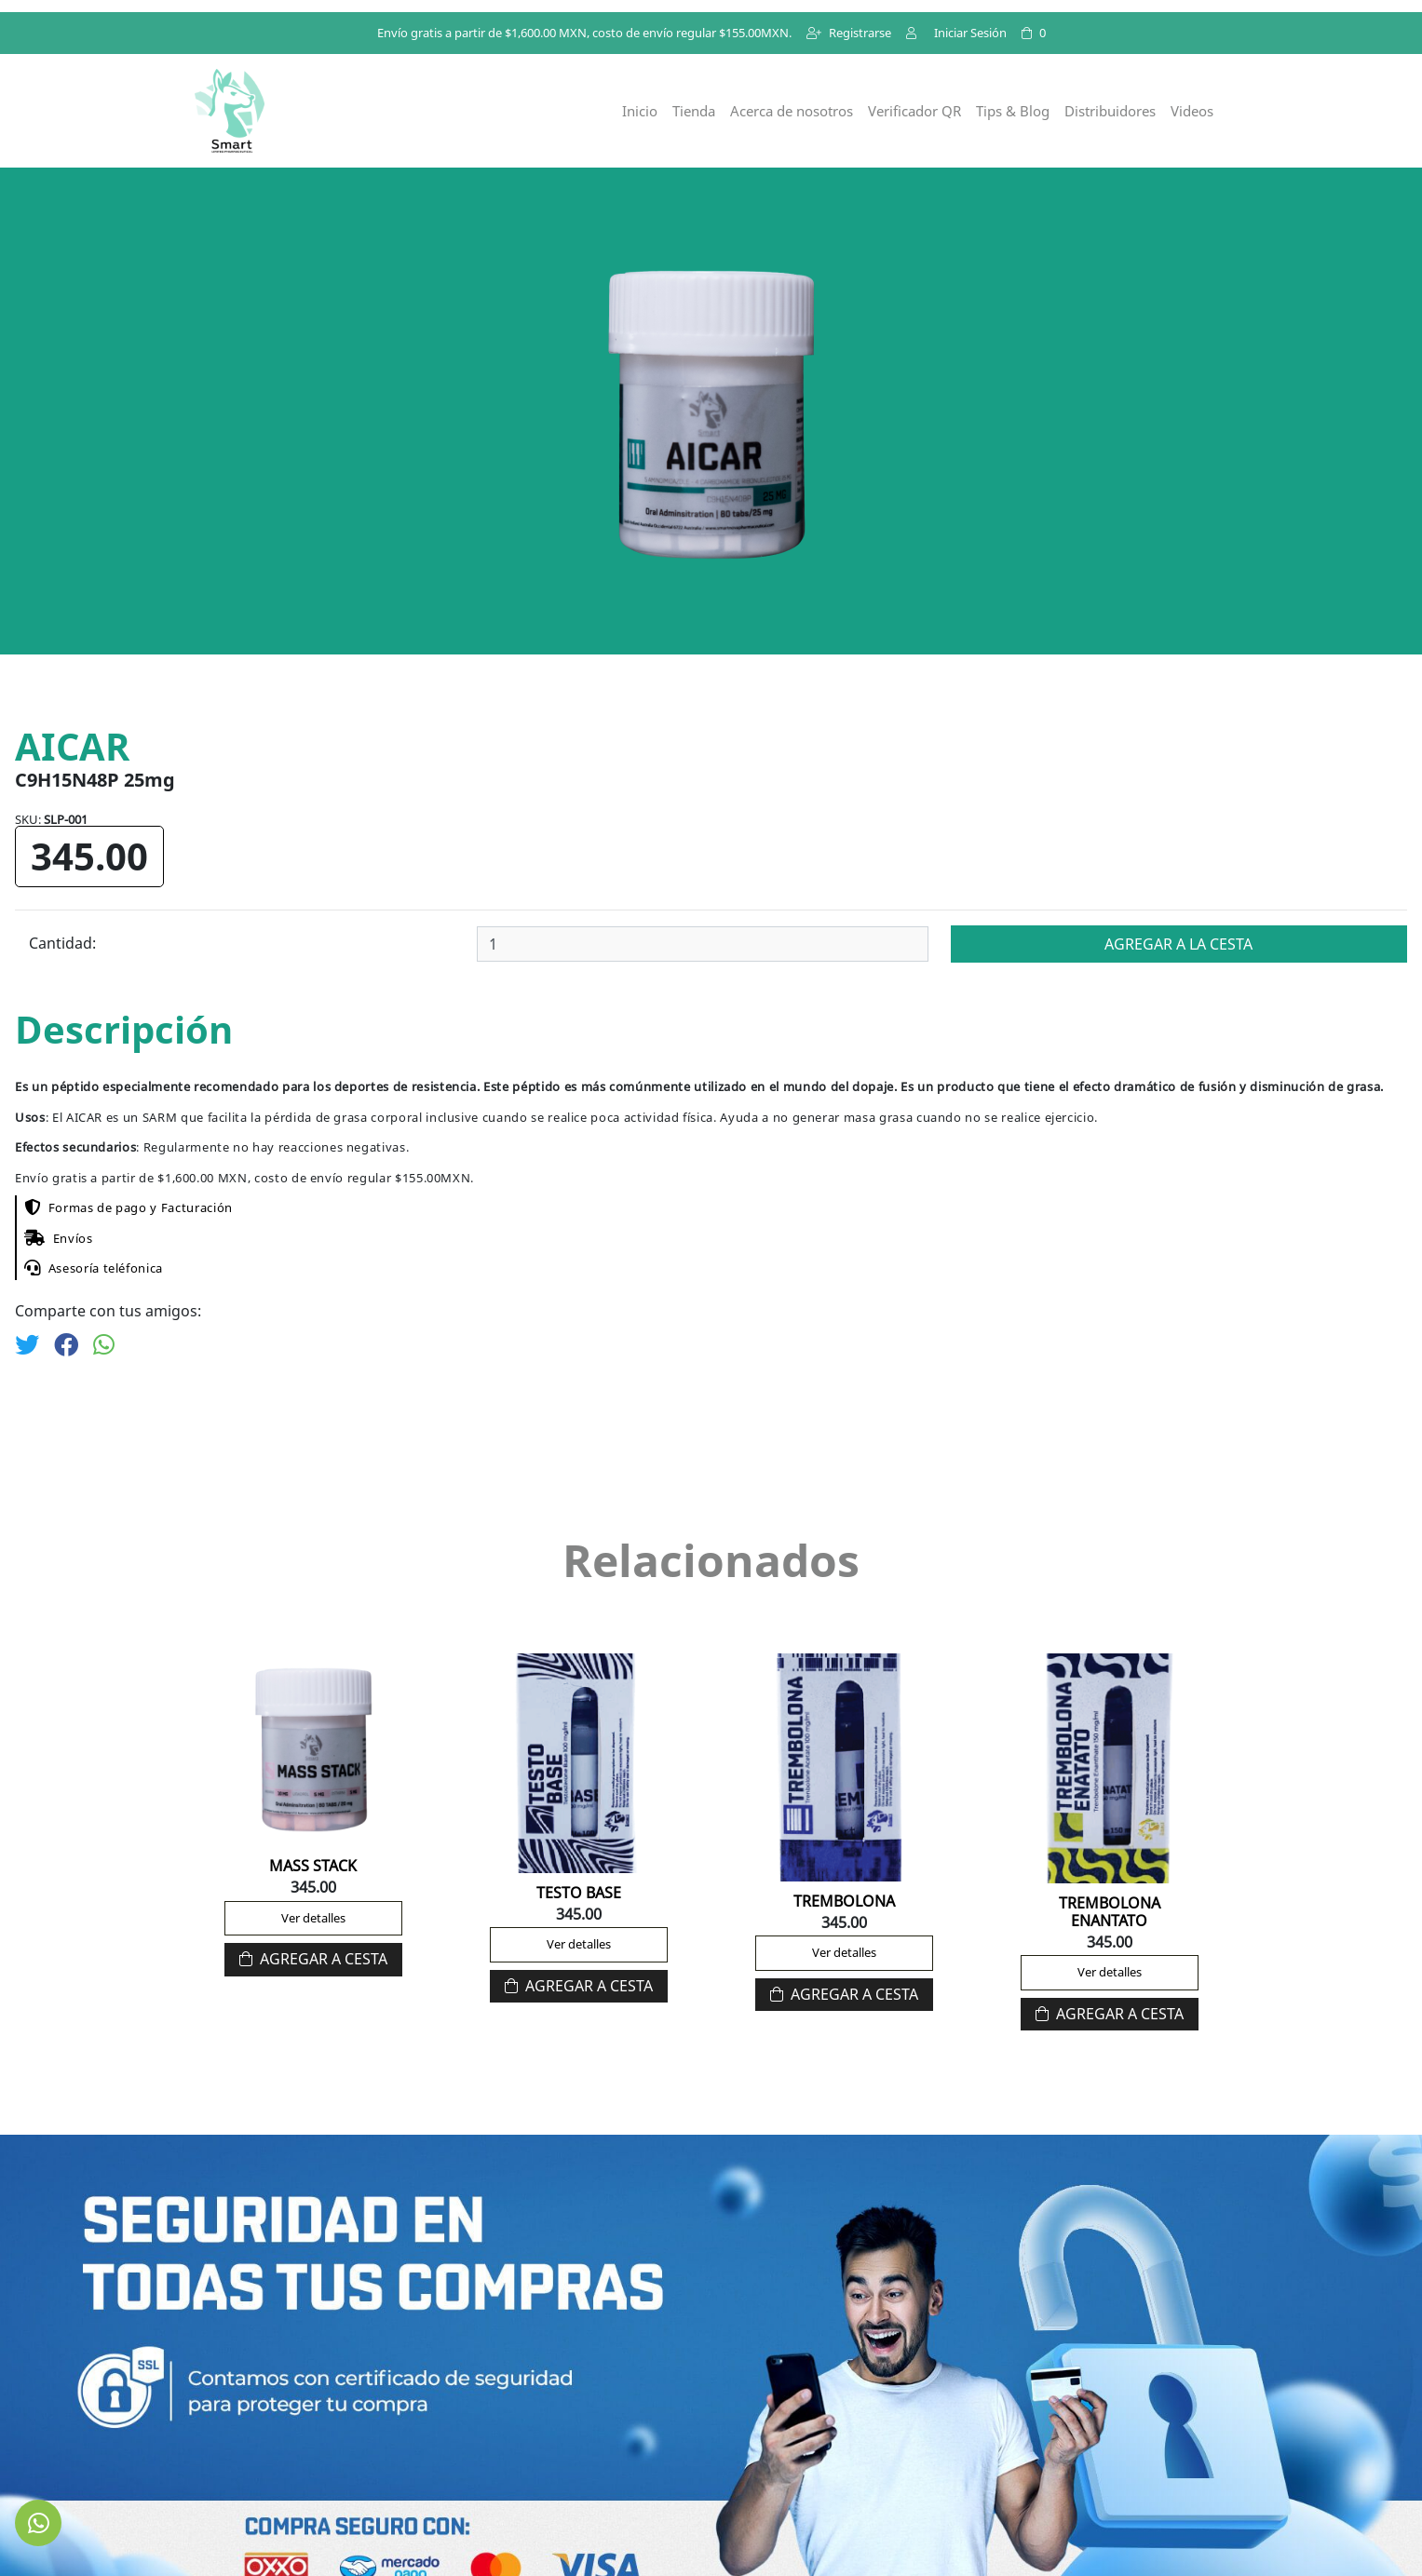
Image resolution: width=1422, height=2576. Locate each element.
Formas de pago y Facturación (128, 1207)
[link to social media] (38, 2523)
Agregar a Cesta (313, 1959)
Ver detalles (313, 1917)
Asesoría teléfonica (93, 1268)
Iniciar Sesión (956, 33)
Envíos (58, 1238)
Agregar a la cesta (1178, 944)
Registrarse (848, 33)
